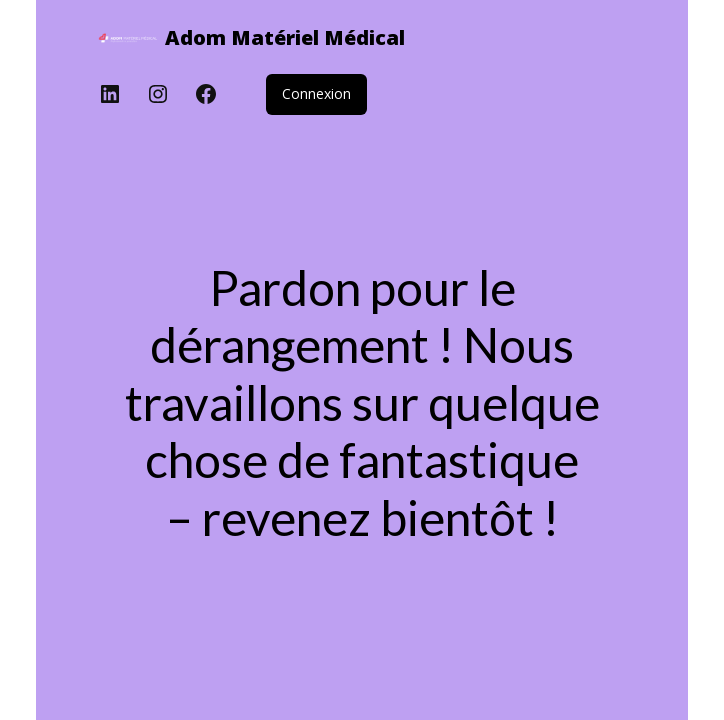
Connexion (316, 93)
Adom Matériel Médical (285, 37)
